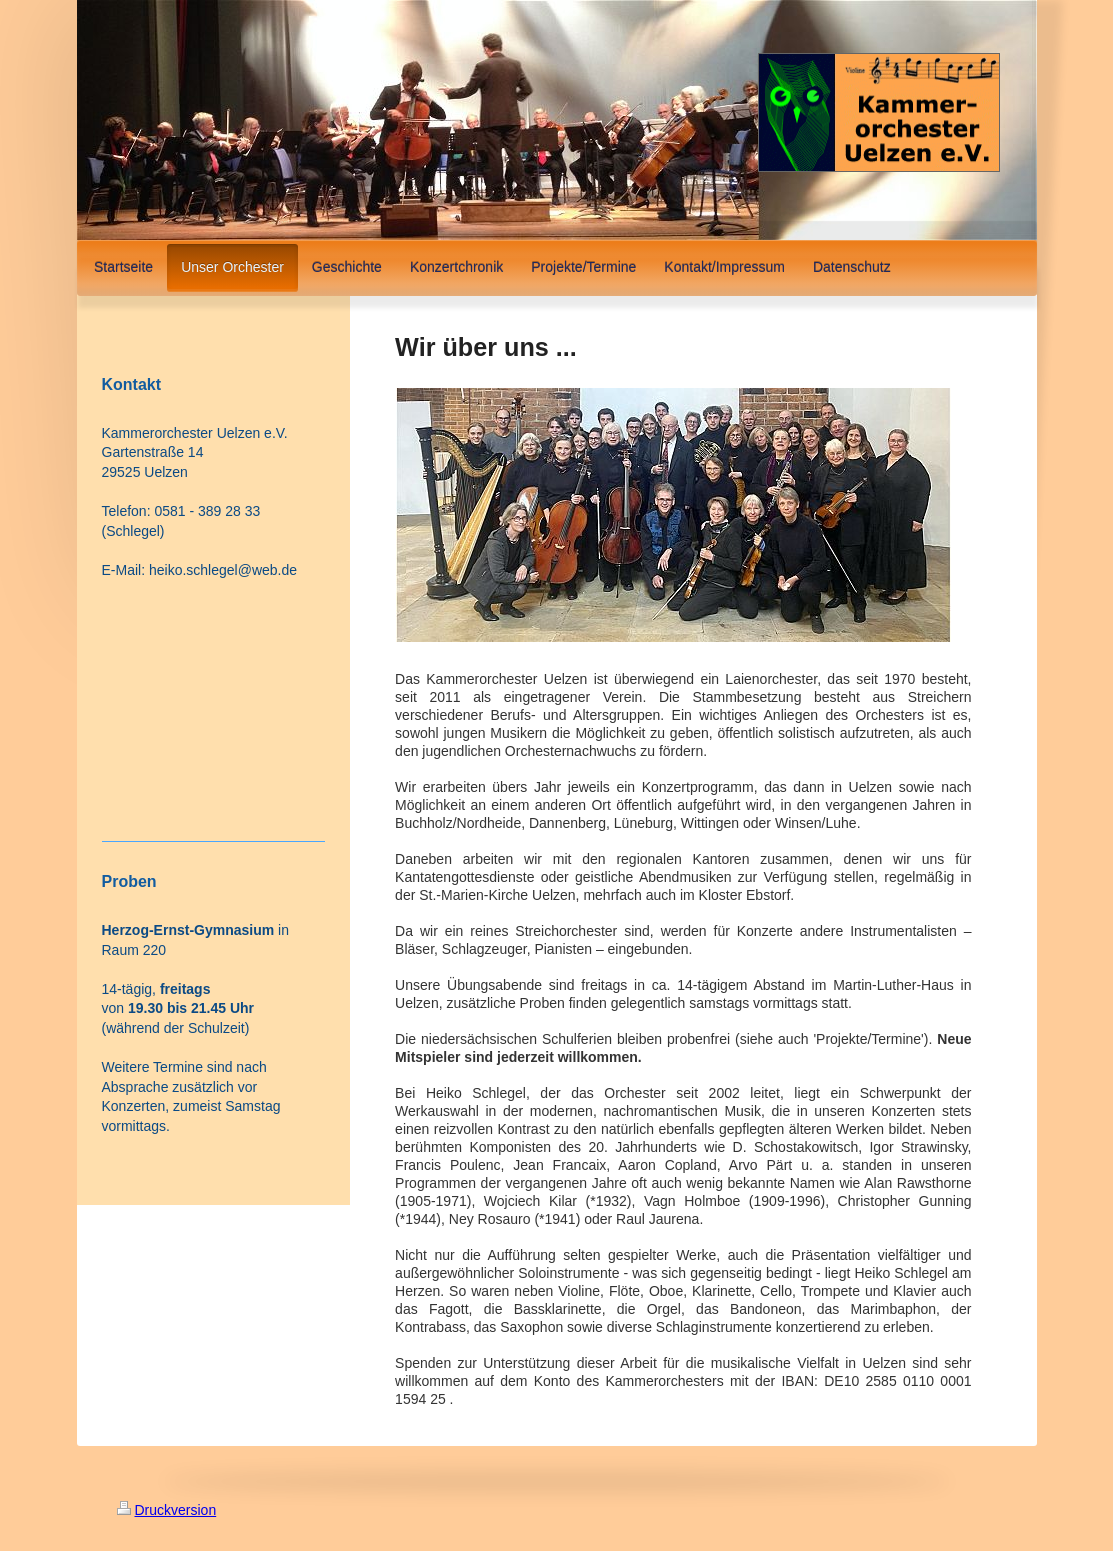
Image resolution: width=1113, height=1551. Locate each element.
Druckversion (167, 1510)
